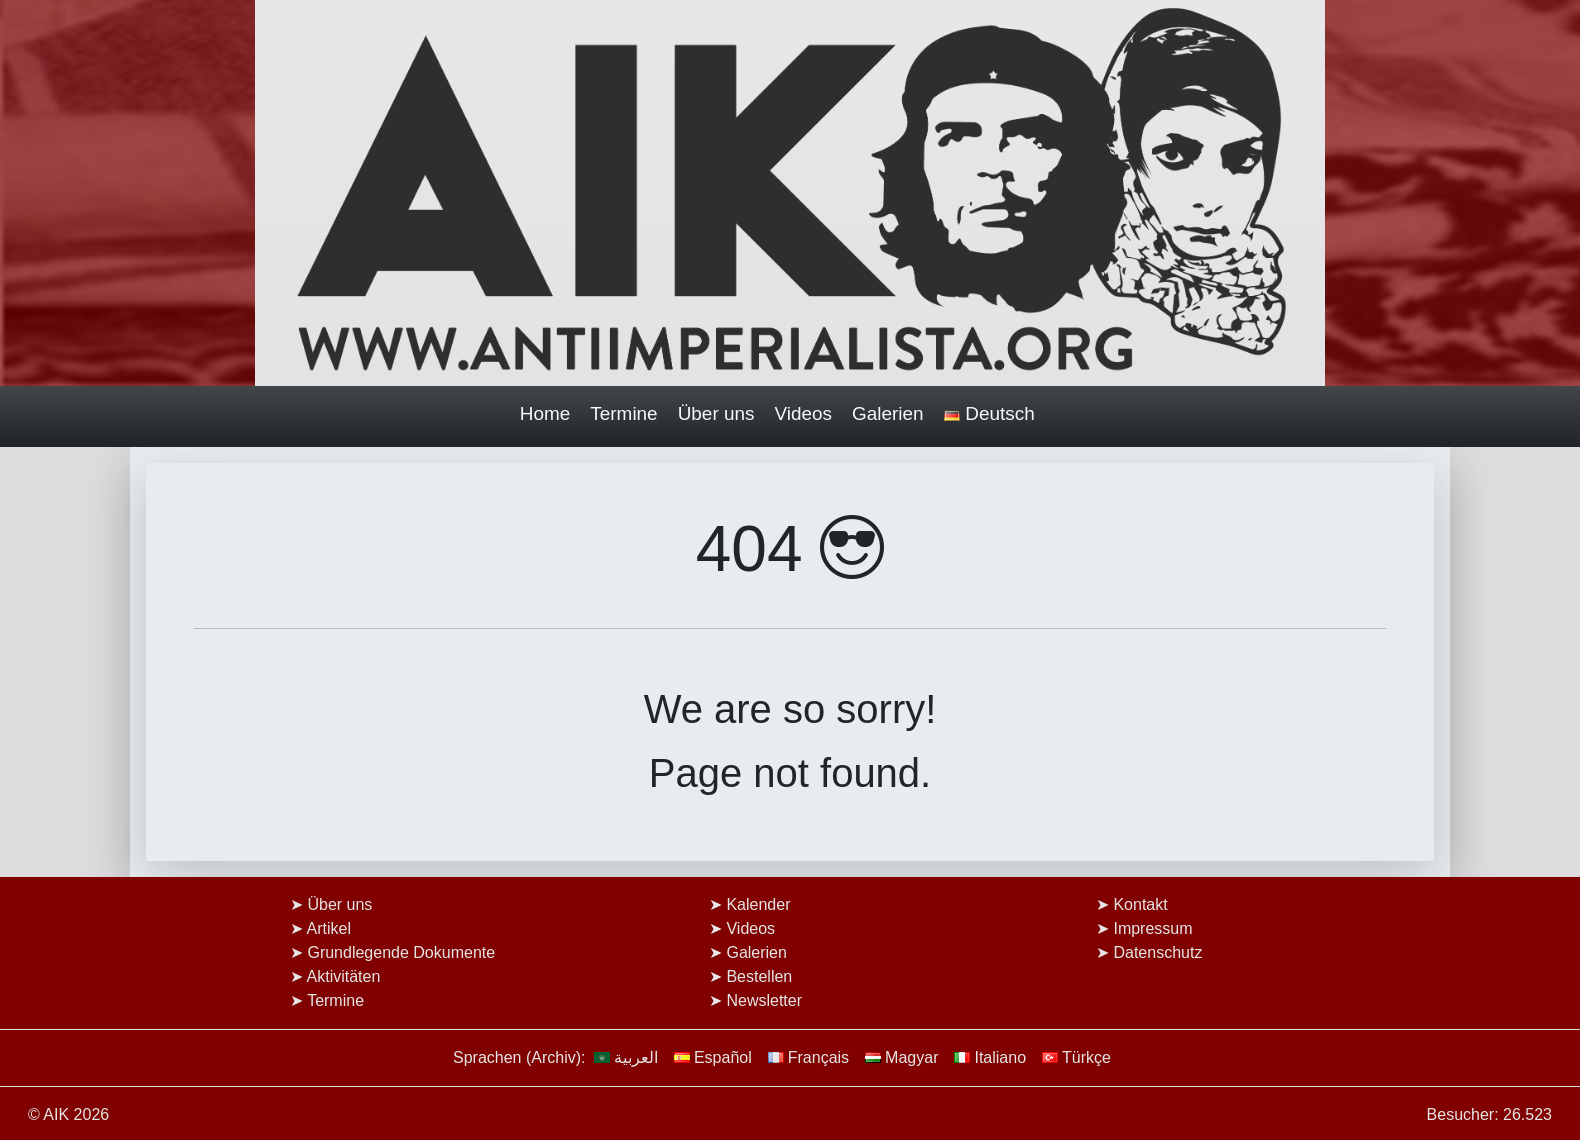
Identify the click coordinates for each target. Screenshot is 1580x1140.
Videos (804, 413)
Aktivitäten (344, 976)
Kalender (758, 904)
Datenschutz (1157, 952)
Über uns (716, 413)
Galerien (888, 413)
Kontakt (1140, 904)
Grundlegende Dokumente (401, 952)
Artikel (329, 928)
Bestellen (759, 976)
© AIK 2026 (68, 1114)
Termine (623, 413)
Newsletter (764, 1000)
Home (545, 413)
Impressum (1152, 928)
